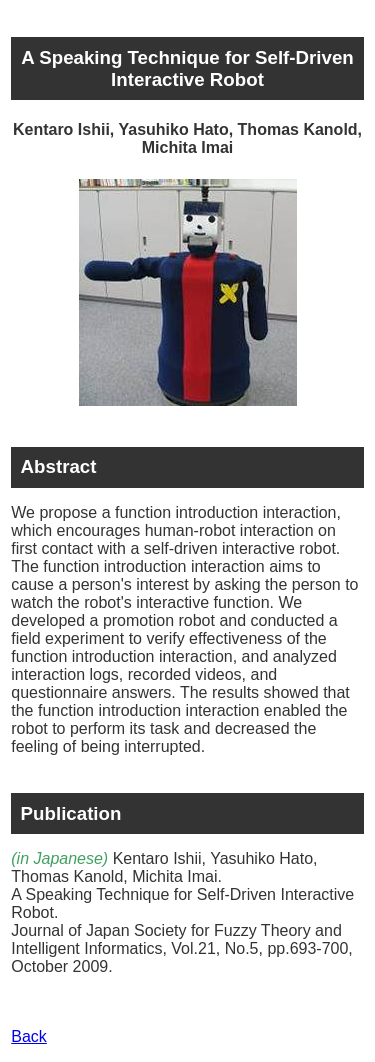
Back (29, 1036)
